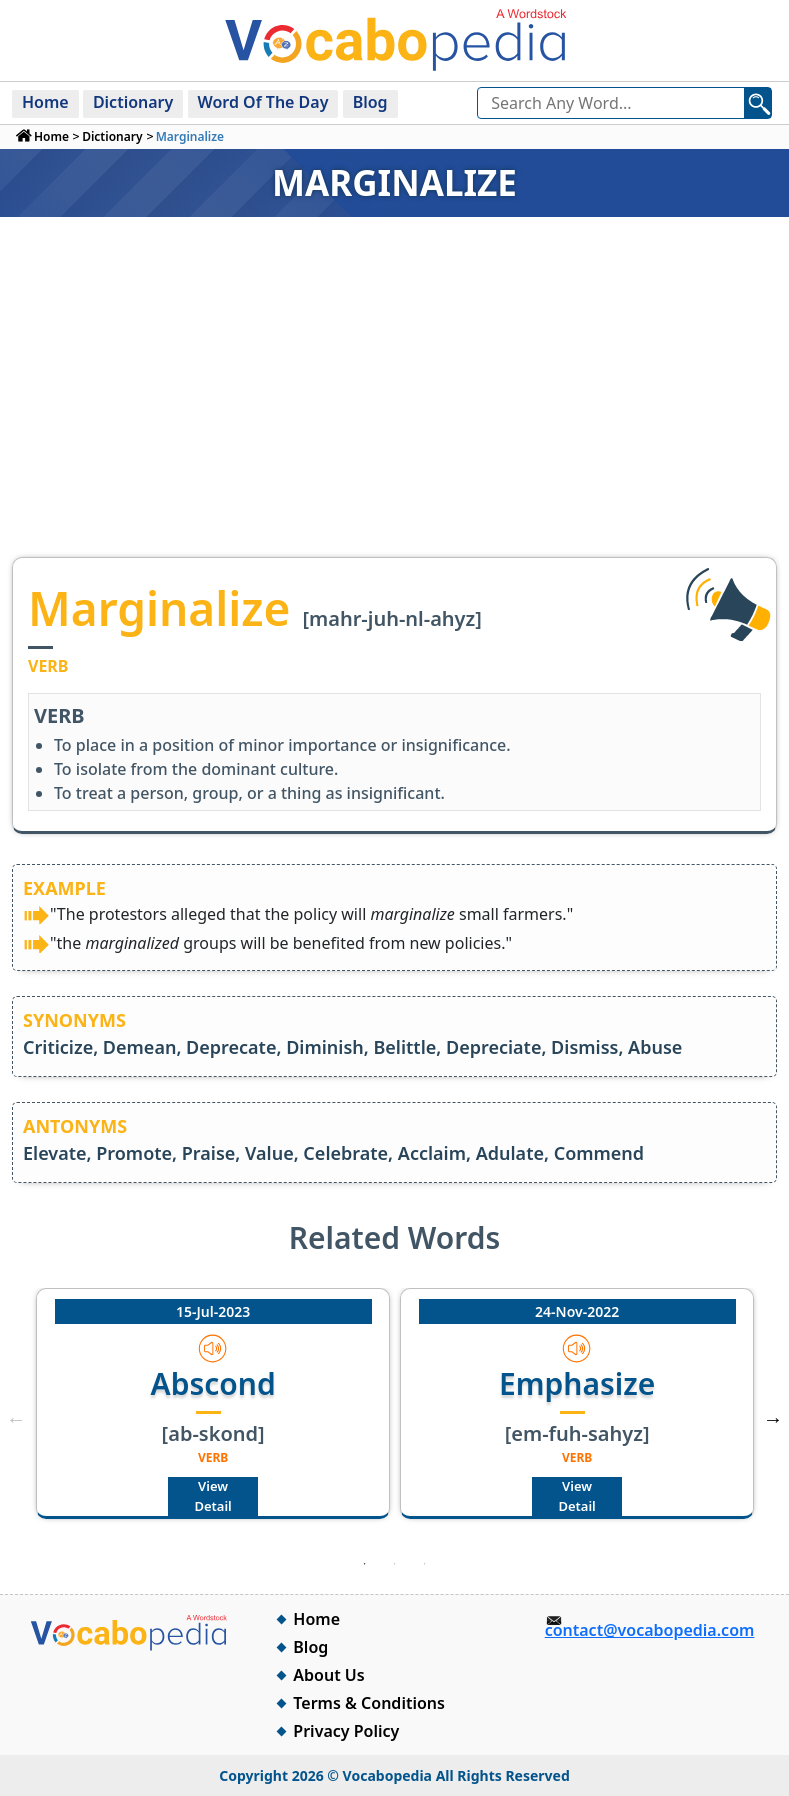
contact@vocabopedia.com (650, 1630)
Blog (370, 102)
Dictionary (133, 102)
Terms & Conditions (369, 1703)
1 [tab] (365, 1564)
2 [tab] (395, 1564)
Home (45, 102)
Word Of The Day (263, 102)
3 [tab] (425, 1564)
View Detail (212, 1496)
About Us (328, 1675)
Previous (16, 1419)
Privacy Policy (346, 1731)
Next (773, 1419)
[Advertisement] (394, 407)
